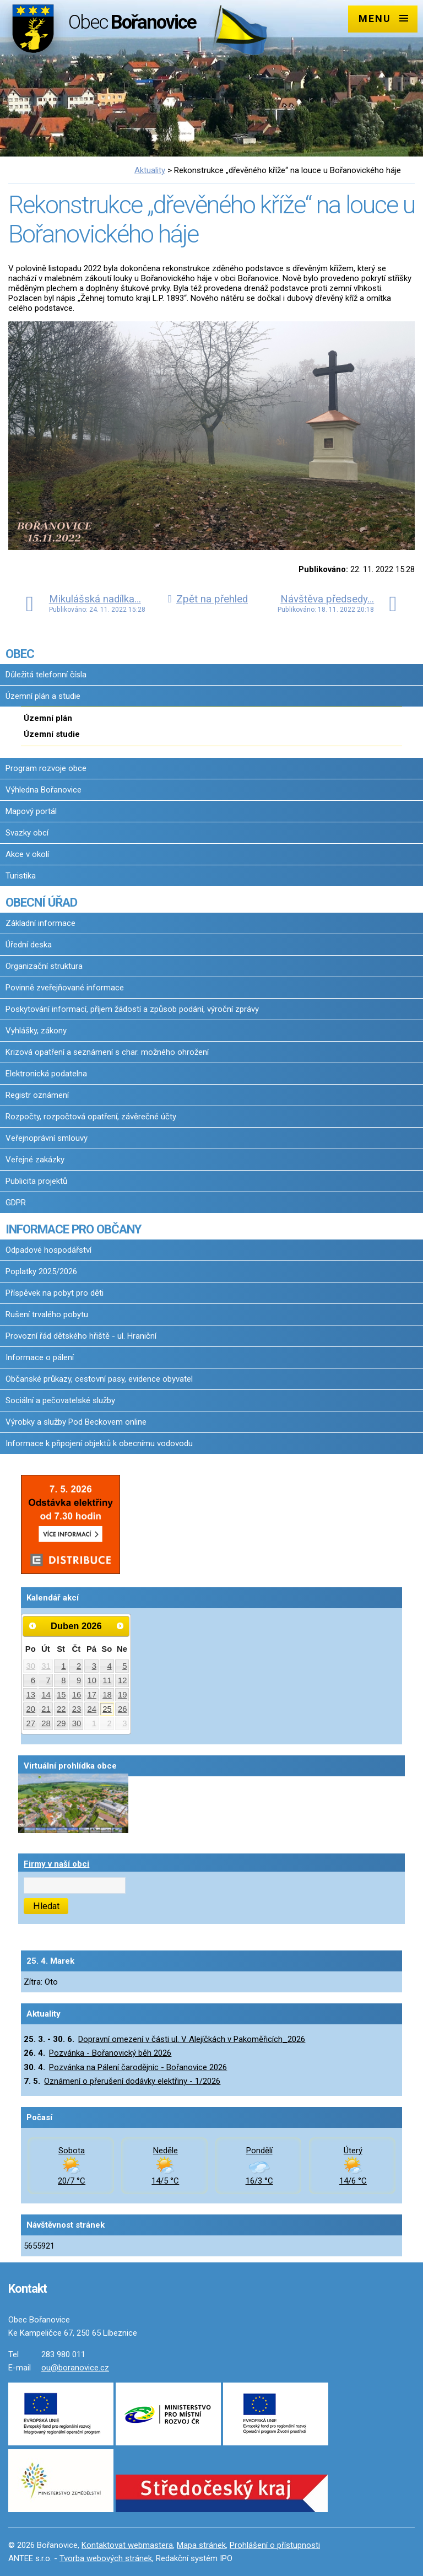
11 (107, 1680)
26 (122, 1709)
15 (61, 1694)
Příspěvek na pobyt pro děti (55, 1293)
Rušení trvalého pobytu (47, 1314)
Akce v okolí (27, 854)
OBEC (20, 653)
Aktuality (149, 170)
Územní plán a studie (43, 696)
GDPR (16, 1203)
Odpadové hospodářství (48, 1250)
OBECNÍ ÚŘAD (41, 902)
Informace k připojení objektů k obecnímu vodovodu (99, 1443)
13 (31, 1694)
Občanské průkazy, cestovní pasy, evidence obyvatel (99, 1379)
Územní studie (52, 734)
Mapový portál (31, 811)
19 (122, 1694)
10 (91, 1680)
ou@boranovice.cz (75, 2368)
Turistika (21, 876)
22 (61, 1709)
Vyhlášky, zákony (36, 1031)
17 (91, 1694)
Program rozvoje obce (46, 768)
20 (31, 1709)
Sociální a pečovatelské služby (60, 1400)
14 (46, 1694)
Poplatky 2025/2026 (41, 1271)
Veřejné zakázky (35, 1160)
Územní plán (48, 718)
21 (46, 1709)
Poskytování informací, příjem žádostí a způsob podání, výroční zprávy (132, 1009)
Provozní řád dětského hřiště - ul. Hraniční (81, 1336)
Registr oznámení (37, 1095)
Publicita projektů (36, 1181)
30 (31, 1666)
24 (91, 1709)
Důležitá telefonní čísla (46, 675)
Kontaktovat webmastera (127, 2545)
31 (46, 1666)
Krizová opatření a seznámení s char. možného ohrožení (107, 1052)
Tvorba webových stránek (105, 2558)
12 (122, 1680)
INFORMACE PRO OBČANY (73, 1229)
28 (46, 1723)
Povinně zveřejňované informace (65, 988)
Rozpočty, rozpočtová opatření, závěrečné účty (91, 1117)
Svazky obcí (27, 833)
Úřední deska (29, 945)
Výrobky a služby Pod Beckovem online (76, 1422)
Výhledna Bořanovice (44, 790)
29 (61, 1723)
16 (77, 1694)
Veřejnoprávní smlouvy (47, 1138)
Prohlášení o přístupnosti (275, 2545)
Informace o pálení (40, 1357)
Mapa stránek (201, 2545)
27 (31, 1723)
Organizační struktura (44, 966)
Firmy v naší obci (56, 1864)
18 (107, 1694)
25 (107, 1709)
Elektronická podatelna (46, 1074)
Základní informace (40, 923)
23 (77, 1709)
